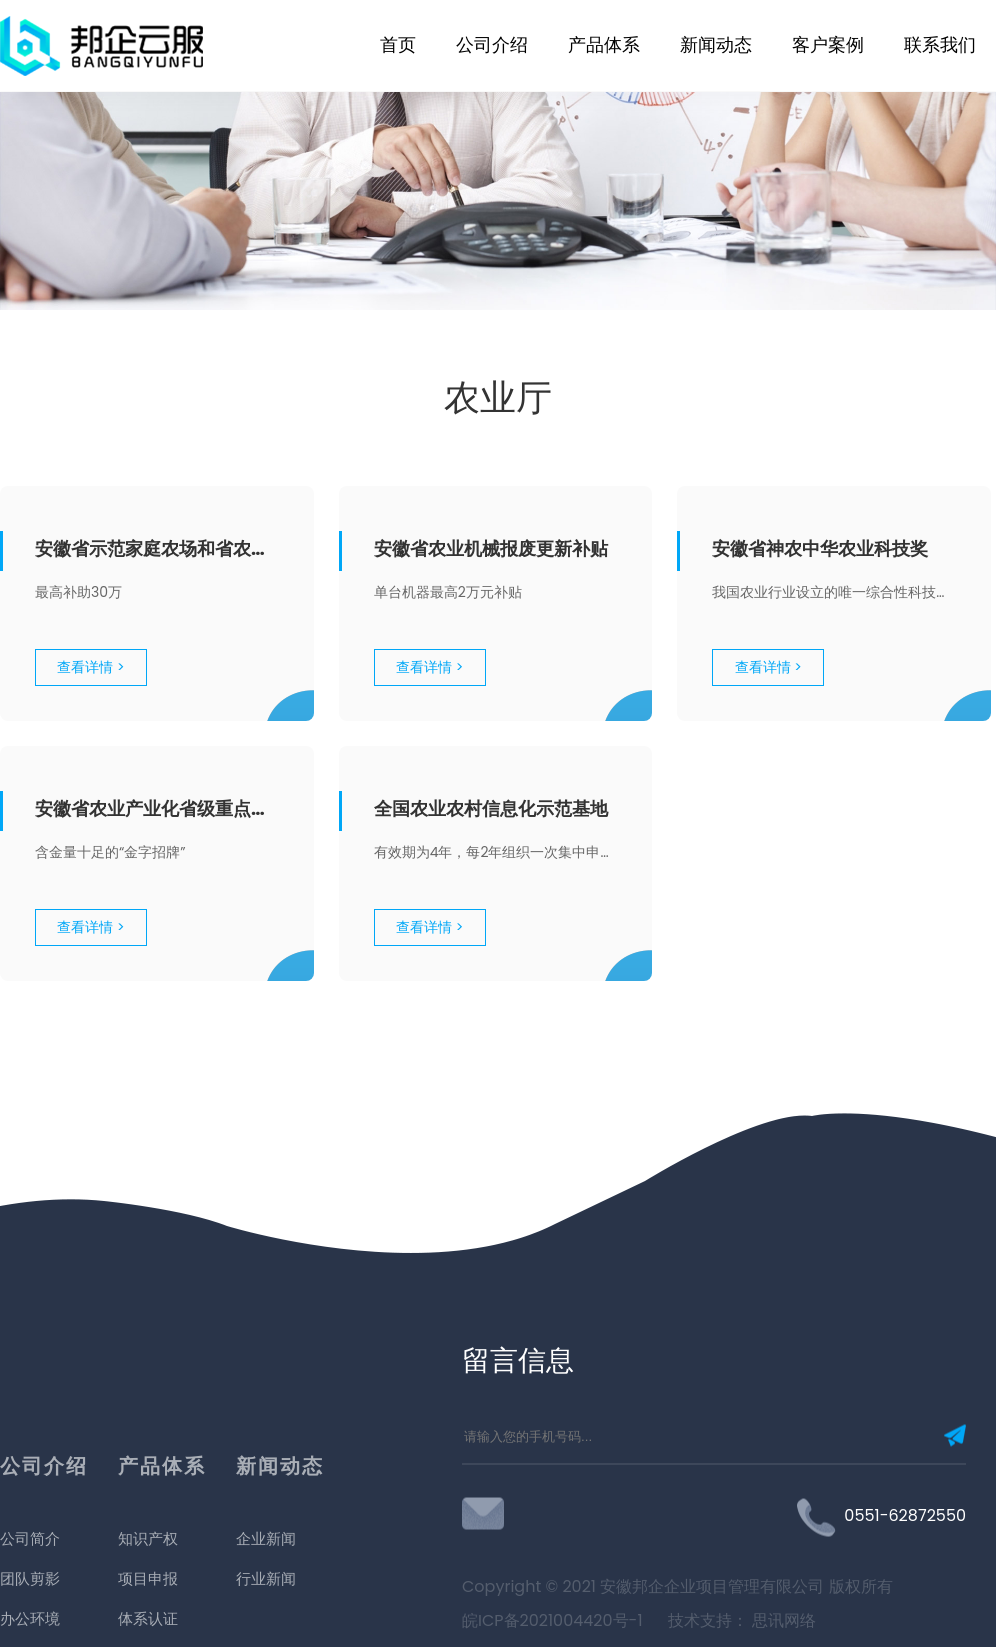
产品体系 (604, 44)
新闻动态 (716, 44)
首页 (398, 44)
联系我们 (940, 44)
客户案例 (828, 44)
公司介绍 (492, 44)
